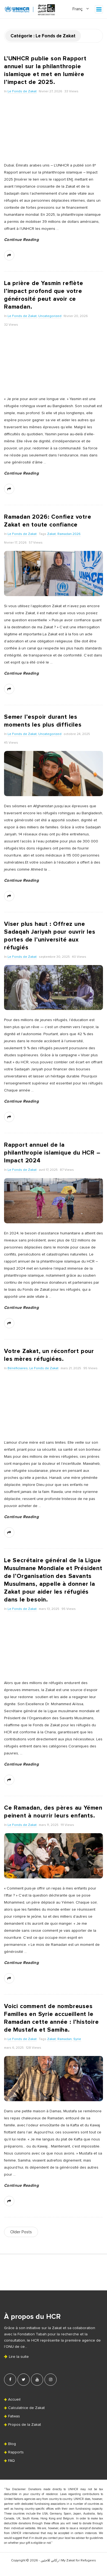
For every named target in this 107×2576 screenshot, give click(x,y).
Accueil (14, 2399)
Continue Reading (21, 239)
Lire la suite (16, 2357)
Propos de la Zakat (24, 2425)
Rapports (16, 2452)
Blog (12, 2444)
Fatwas (14, 2416)
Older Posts (21, 2232)
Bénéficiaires (18, 1368)
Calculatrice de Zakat (26, 2408)
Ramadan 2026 (69, 534)
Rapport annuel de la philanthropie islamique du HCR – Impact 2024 (52, 1152)
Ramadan (64, 2039)
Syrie (77, 2039)
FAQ (11, 2461)
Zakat (51, 534)
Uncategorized (49, 316)
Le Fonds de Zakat (22, 91)
